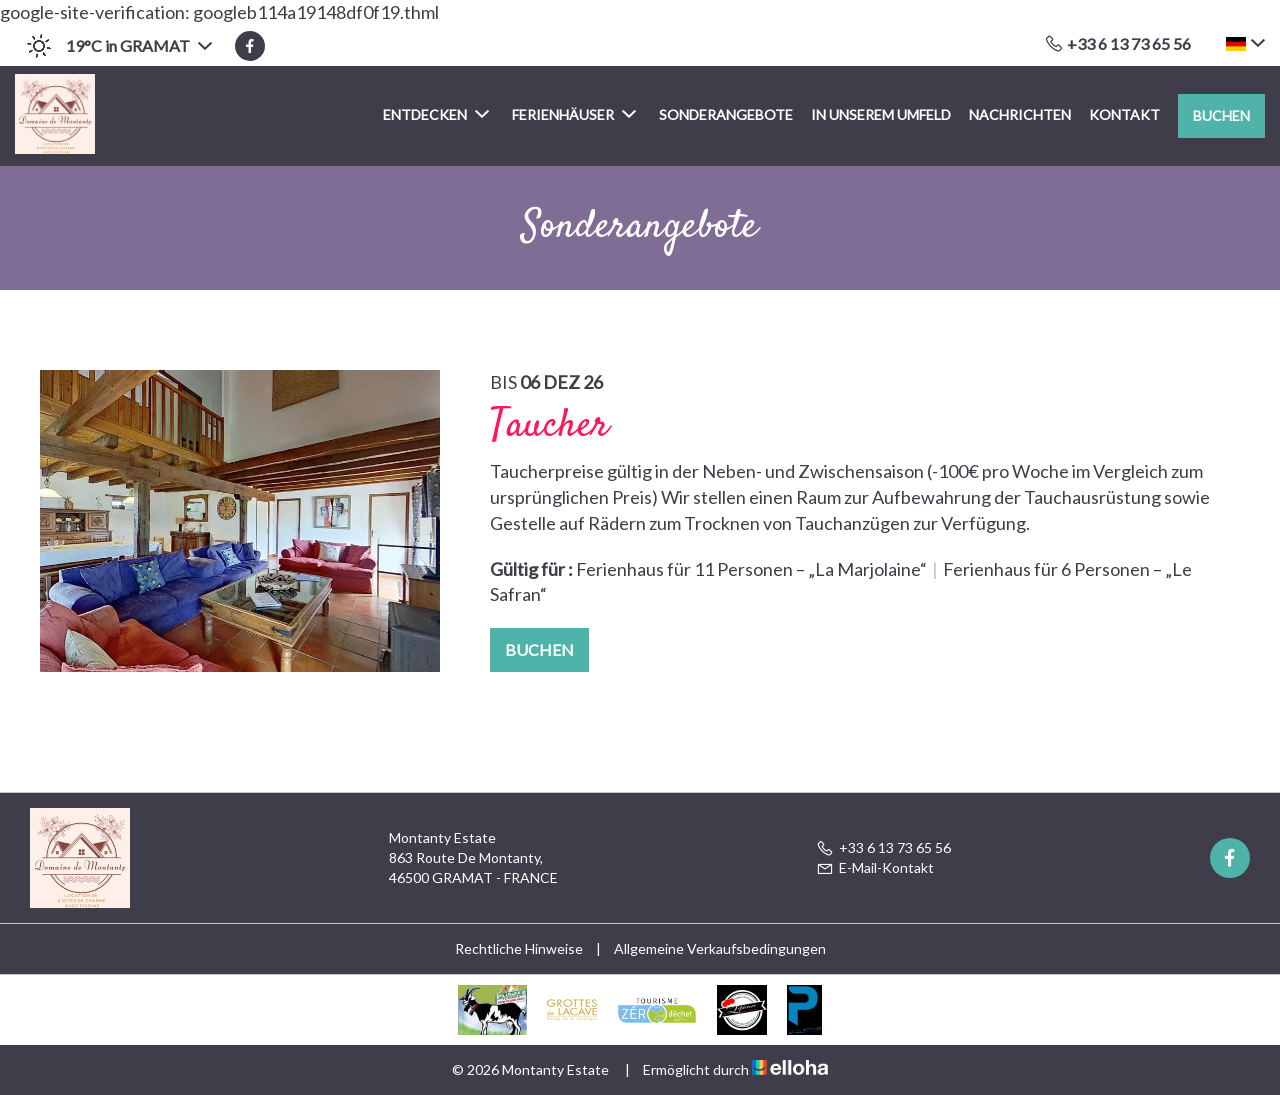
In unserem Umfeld (881, 114)
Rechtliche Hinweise (519, 948)
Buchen (1221, 115)
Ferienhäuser (574, 113)
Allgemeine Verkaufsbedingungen (720, 948)
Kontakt (1124, 114)
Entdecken (436, 113)
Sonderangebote (726, 114)
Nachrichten (1020, 114)
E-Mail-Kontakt (875, 867)
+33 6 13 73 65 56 (883, 847)
